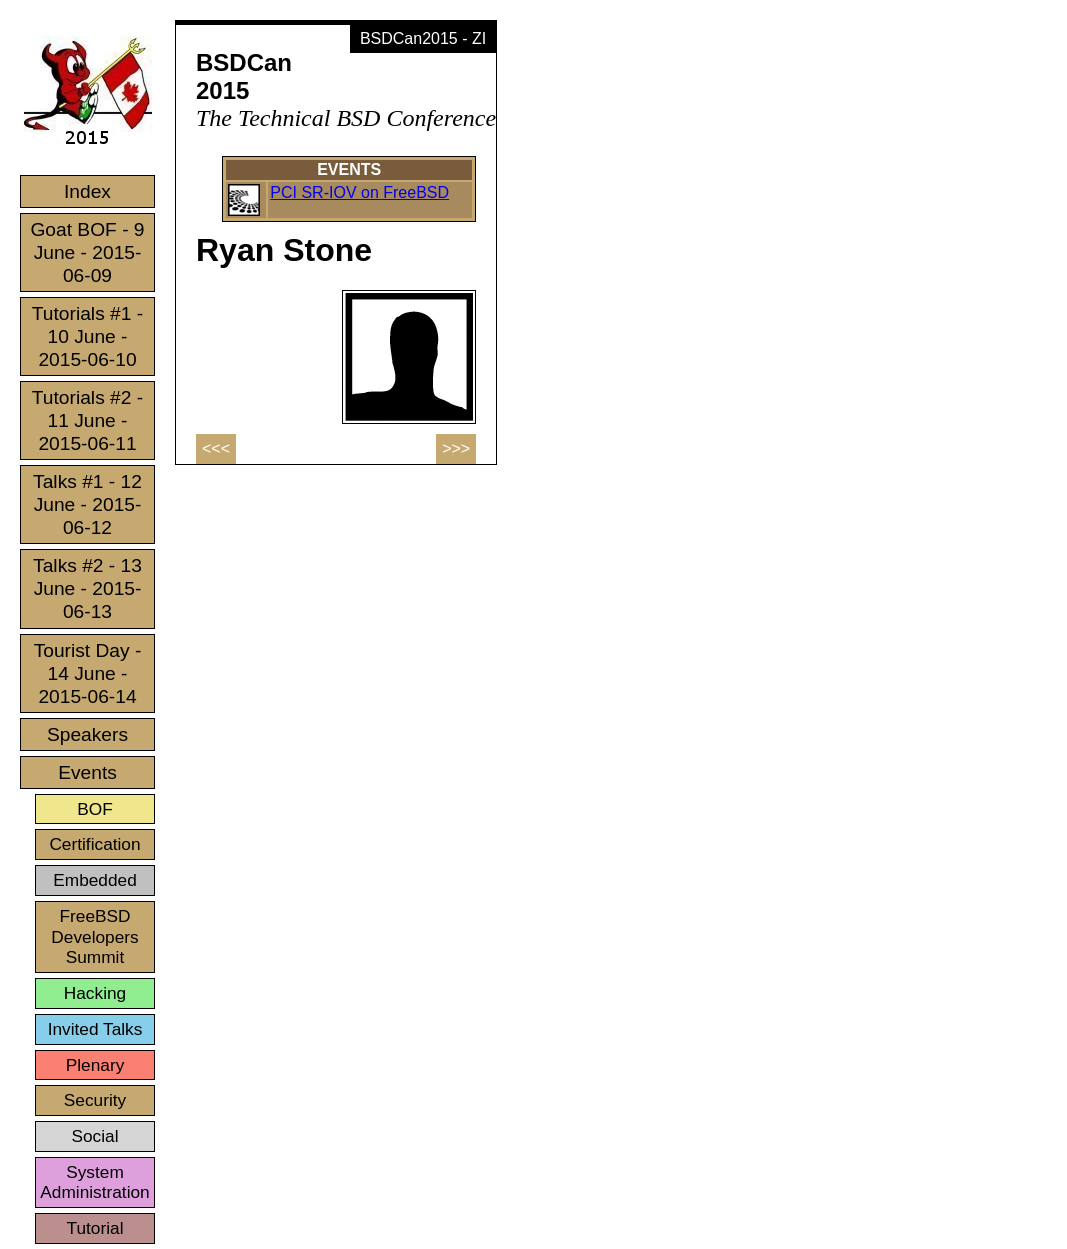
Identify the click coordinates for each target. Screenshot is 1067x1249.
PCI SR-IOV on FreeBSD (359, 192)
